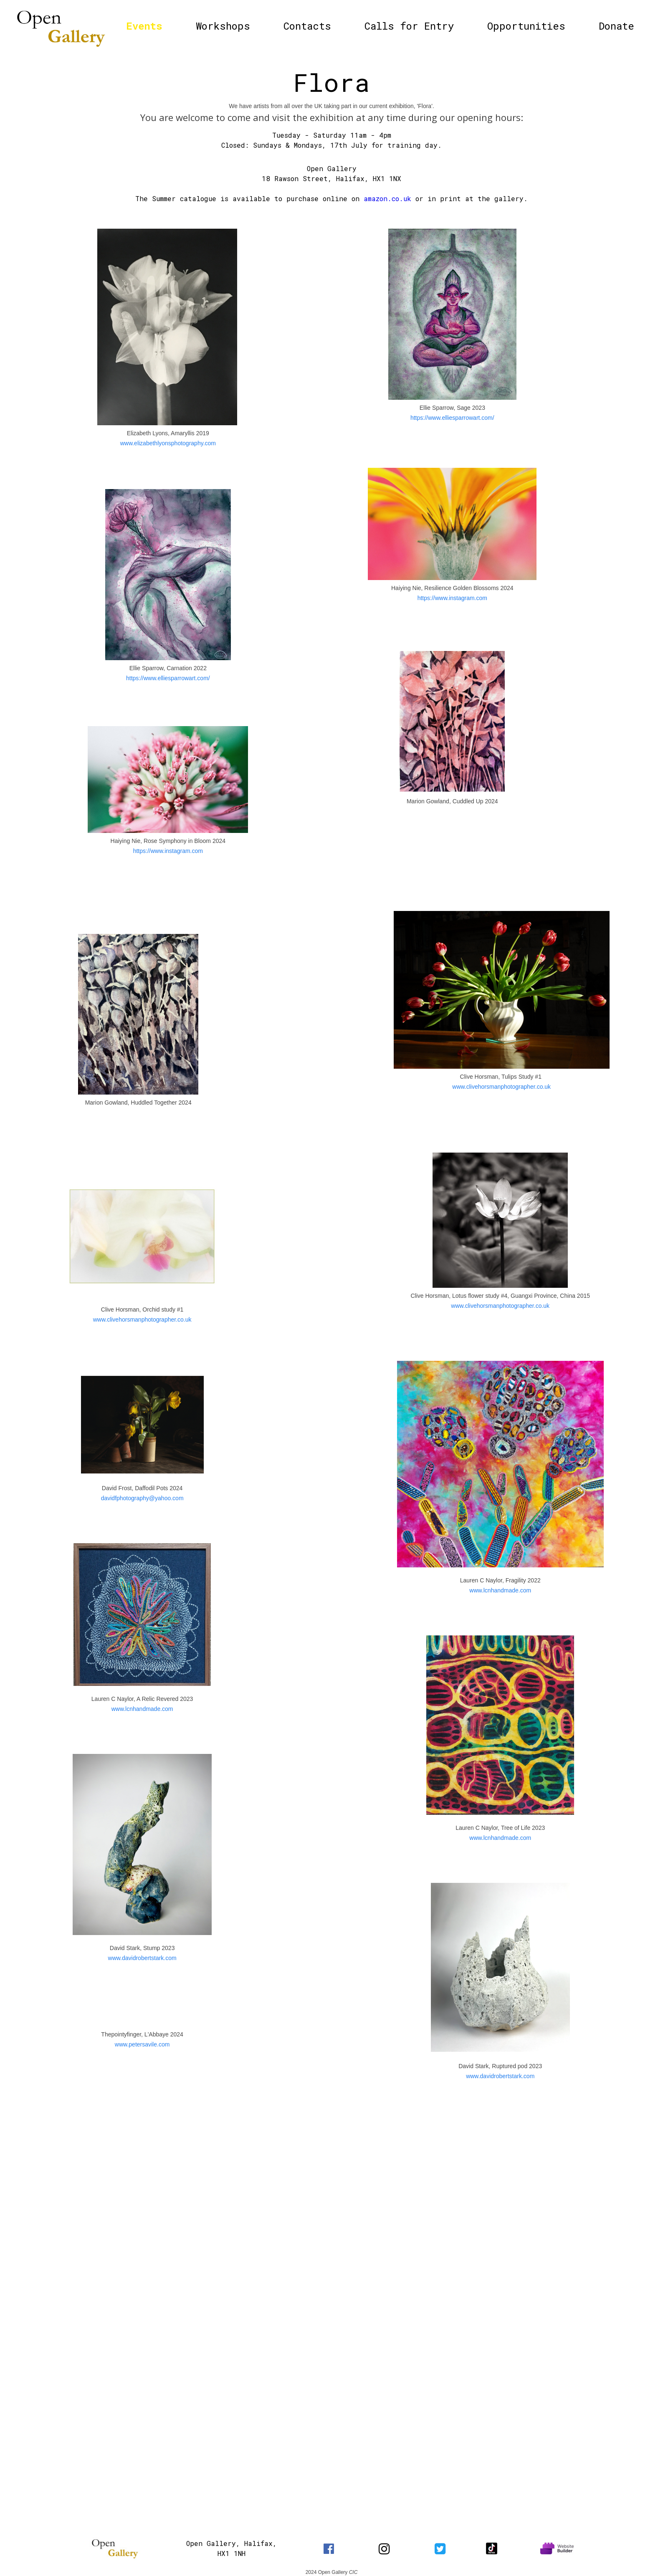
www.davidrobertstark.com (142, 1958)
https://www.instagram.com (168, 851)
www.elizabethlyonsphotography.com (168, 443)
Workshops (223, 26)
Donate (616, 26)
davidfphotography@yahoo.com (142, 1498)
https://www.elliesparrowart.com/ (168, 678)
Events (144, 26)
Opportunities (526, 26)
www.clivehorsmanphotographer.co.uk (142, 1319)
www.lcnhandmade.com (142, 1709)
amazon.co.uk (387, 198)
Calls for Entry (409, 26)
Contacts (307, 26)
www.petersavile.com (142, 2044)
